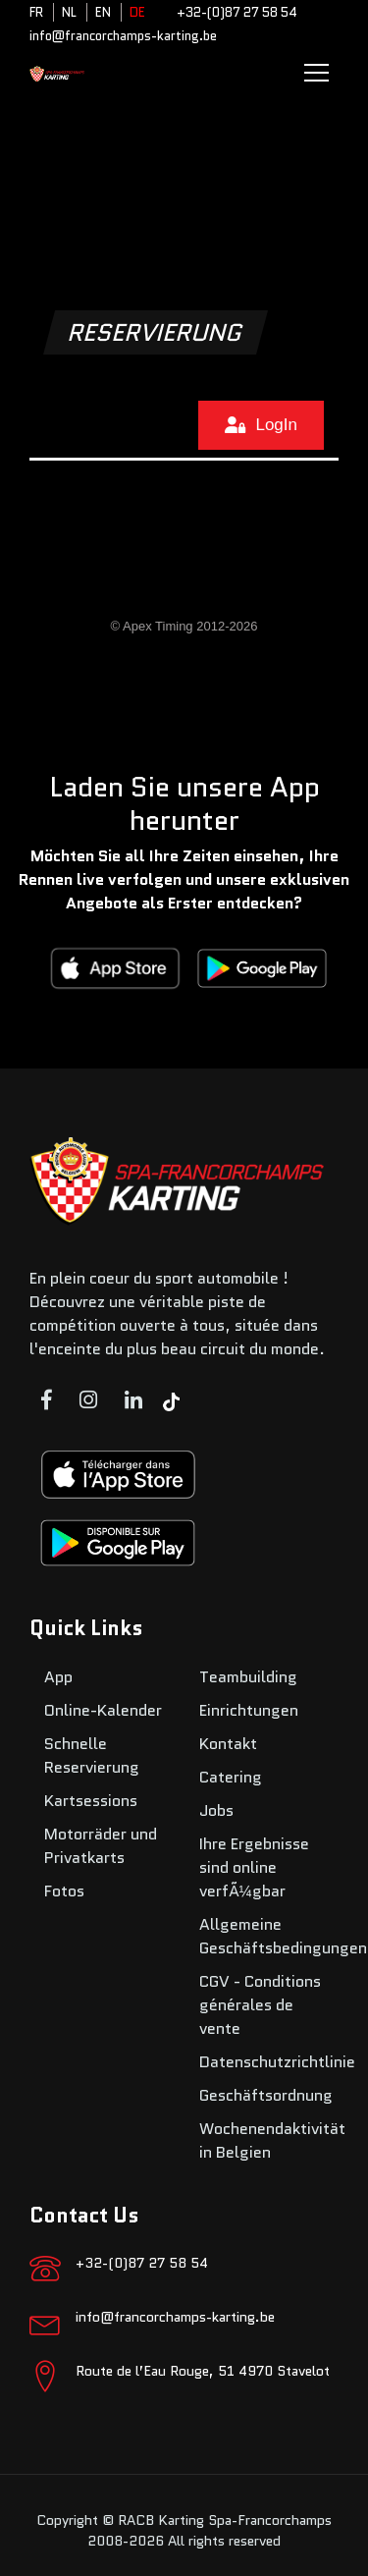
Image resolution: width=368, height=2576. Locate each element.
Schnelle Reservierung (91, 1755)
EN (103, 12)
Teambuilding (248, 1677)
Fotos (64, 1891)
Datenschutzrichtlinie (277, 2062)
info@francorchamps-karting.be (123, 36)
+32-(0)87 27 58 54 (237, 12)
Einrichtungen (248, 1710)
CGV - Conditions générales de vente (260, 2005)
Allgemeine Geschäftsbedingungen (283, 1936)
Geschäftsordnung (266, 2095)
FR (36, 12)
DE (137, 12)
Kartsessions (90, 1800)
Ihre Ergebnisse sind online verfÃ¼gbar (254, 1867)
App (58, 1677)
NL (69, 12)
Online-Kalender (103, 1710)
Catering (230, 1777)
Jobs (216, 1810)
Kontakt (228, 1743)
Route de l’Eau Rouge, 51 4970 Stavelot (203, 2371)
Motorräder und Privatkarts (100, 1846)
